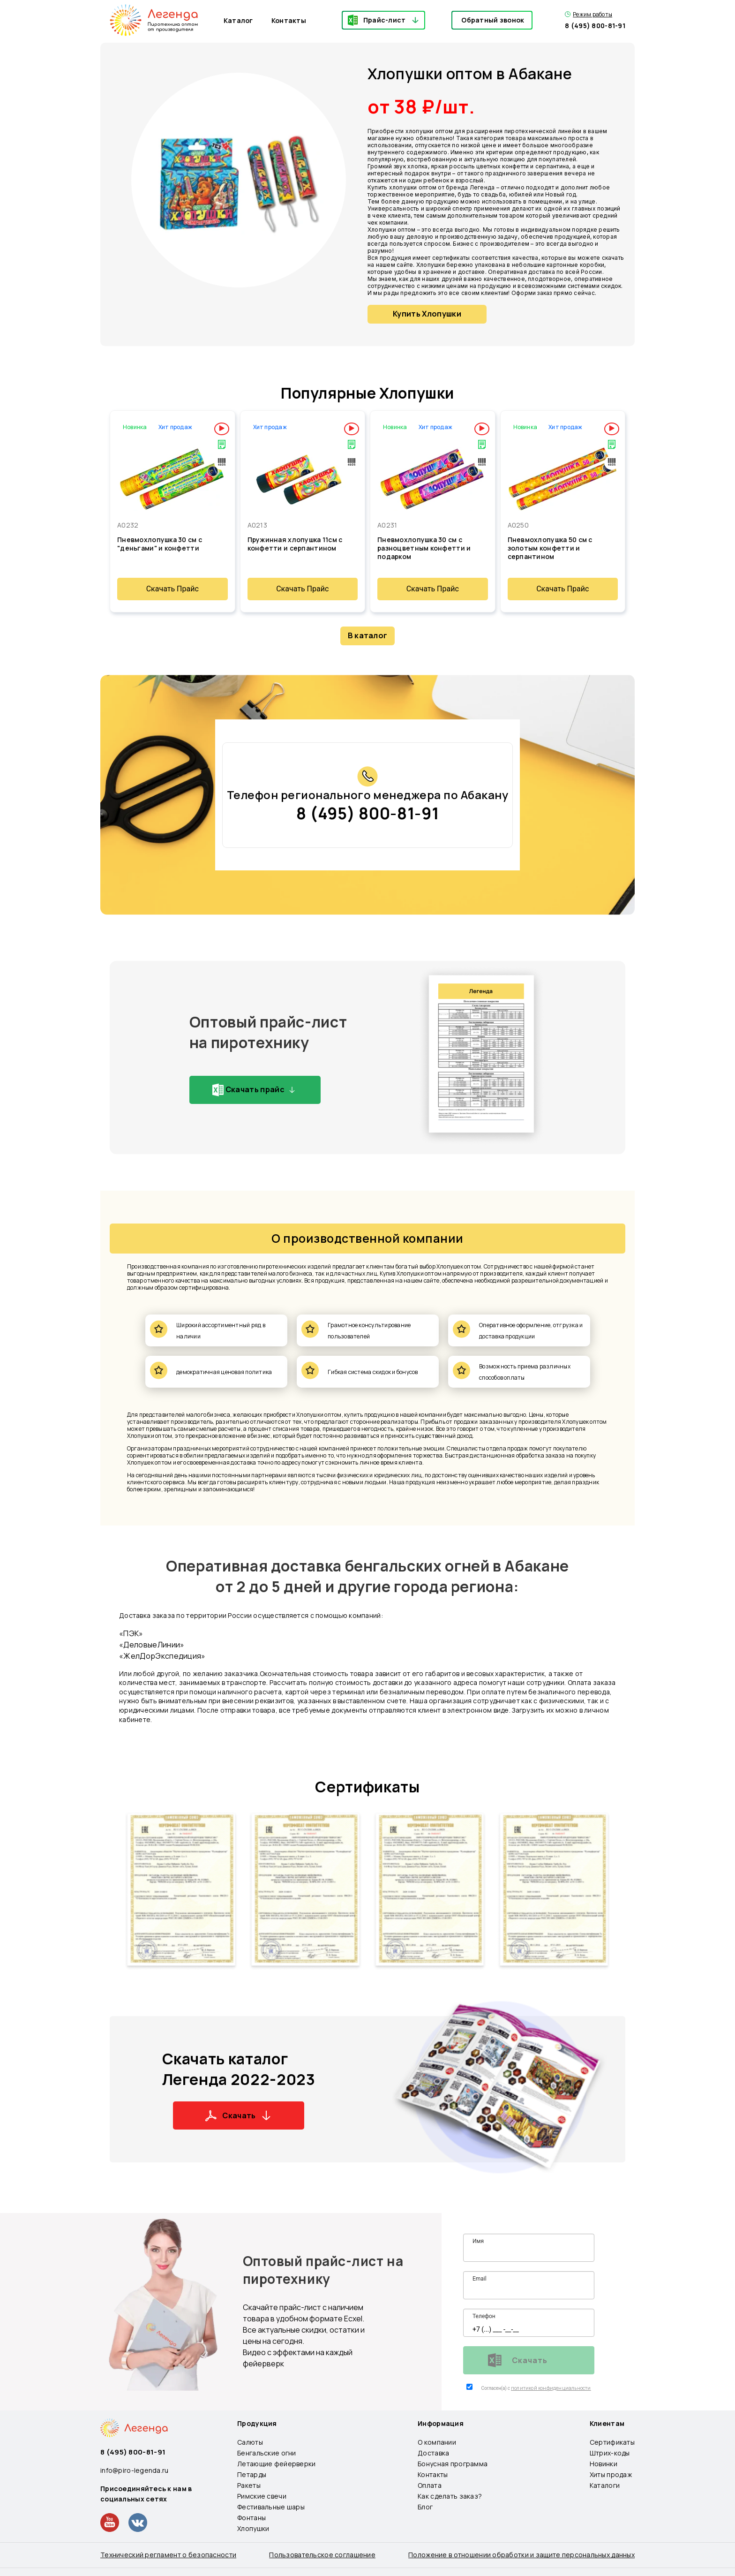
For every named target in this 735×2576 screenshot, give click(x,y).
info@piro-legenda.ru (134, 2470)
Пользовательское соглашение (322, 2554)
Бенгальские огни (266, 2452)
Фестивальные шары (271, 2506)
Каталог (238, 20)
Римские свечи (261, 2496)
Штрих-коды (610, 2452)
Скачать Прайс (172, 588)
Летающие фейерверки (276, 2463)
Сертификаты (367, 1786)
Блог (425, 2506)
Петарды (251, 2474)
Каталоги (605, 2485)
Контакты (288, 20)
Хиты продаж (611, 2474)
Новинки (603, 2463)
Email (479, 2278)
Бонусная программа (453, 2463)
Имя (478, 2241)
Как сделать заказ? (450, 2496)
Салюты (250, 2442)
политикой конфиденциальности (551, 2388)
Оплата (430, 2485)
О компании (437, 2442)
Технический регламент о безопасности (168, 2554)
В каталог (368, 635)
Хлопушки (253, 2528)
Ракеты (249, 2485)
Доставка (433, 2452)
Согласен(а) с (495, 2388)
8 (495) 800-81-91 (595, 25)
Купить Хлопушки (427, 314)
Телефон (483, 2316)
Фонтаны (251, 2517)
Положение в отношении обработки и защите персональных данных (521, 2554)
